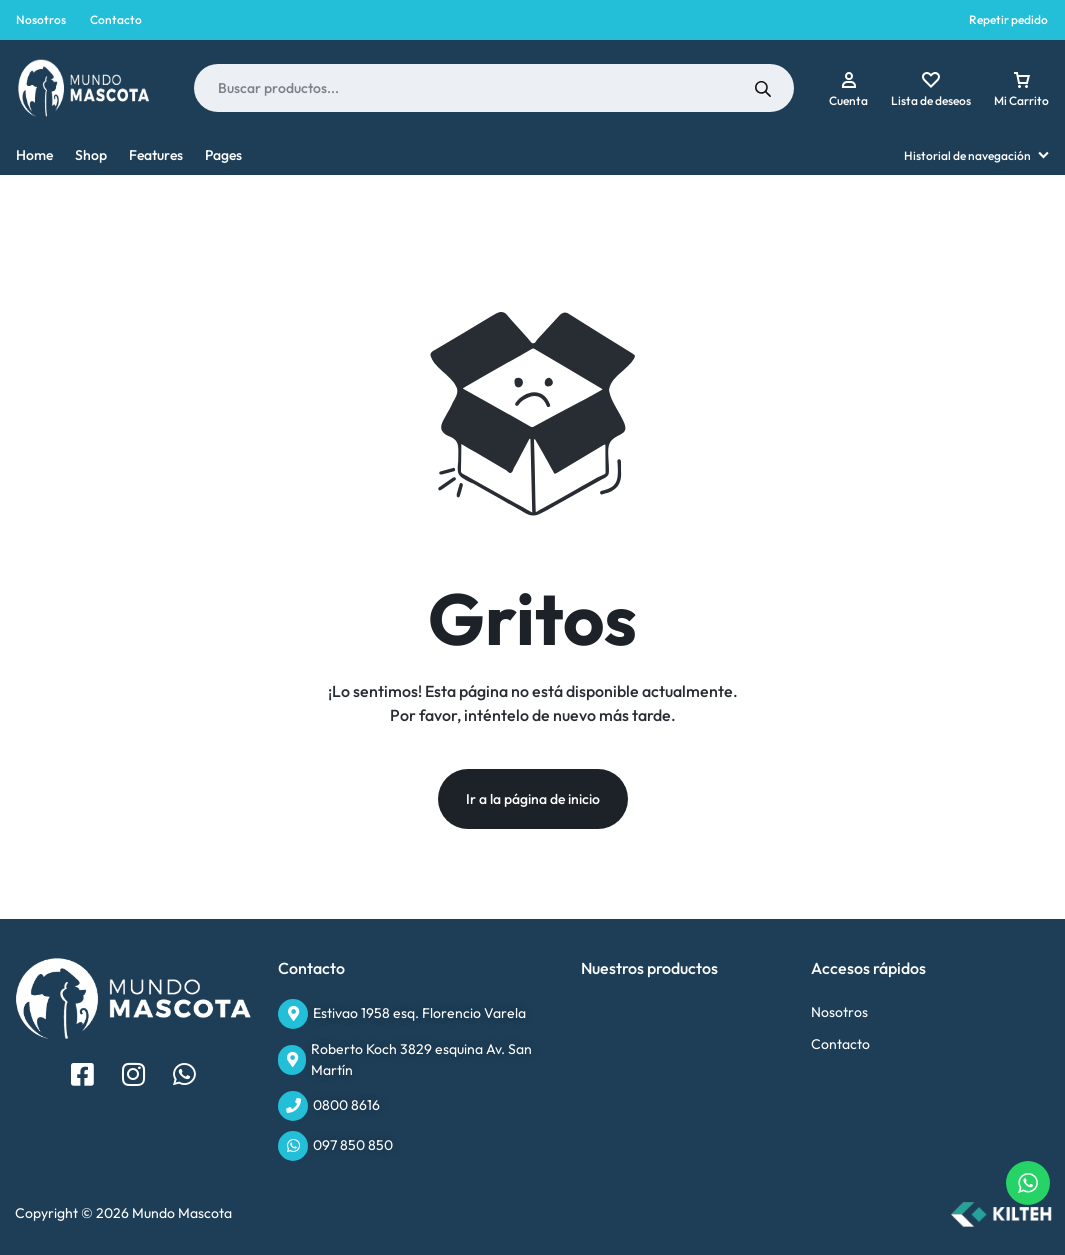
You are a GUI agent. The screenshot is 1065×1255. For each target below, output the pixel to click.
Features (156, 155)
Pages (223, 155)
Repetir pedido (1008, 19)
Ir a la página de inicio (533, 799)
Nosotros (41, 19)
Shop (91, 155)
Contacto (116, 19)
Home (34, 155)
